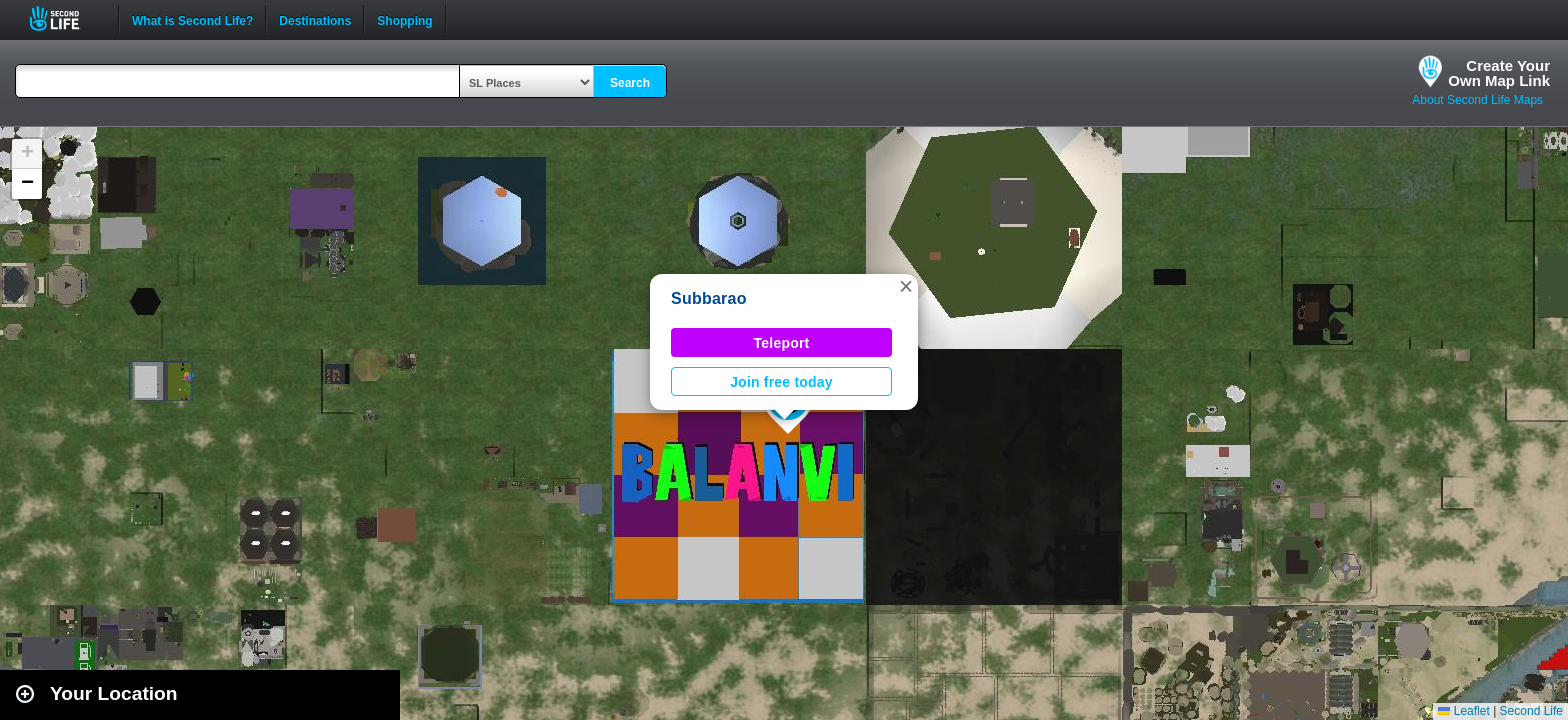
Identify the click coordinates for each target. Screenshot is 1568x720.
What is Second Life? (192, 19)
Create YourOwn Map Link (1499, 73)
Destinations (315, 19)
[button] (906, 286)
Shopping (404, 19)
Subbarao (709, 298)
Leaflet (1463, 711)
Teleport (782, 343)
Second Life (65, 18)
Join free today (781, 382)
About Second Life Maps (1477, 100)
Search (630, 83)
